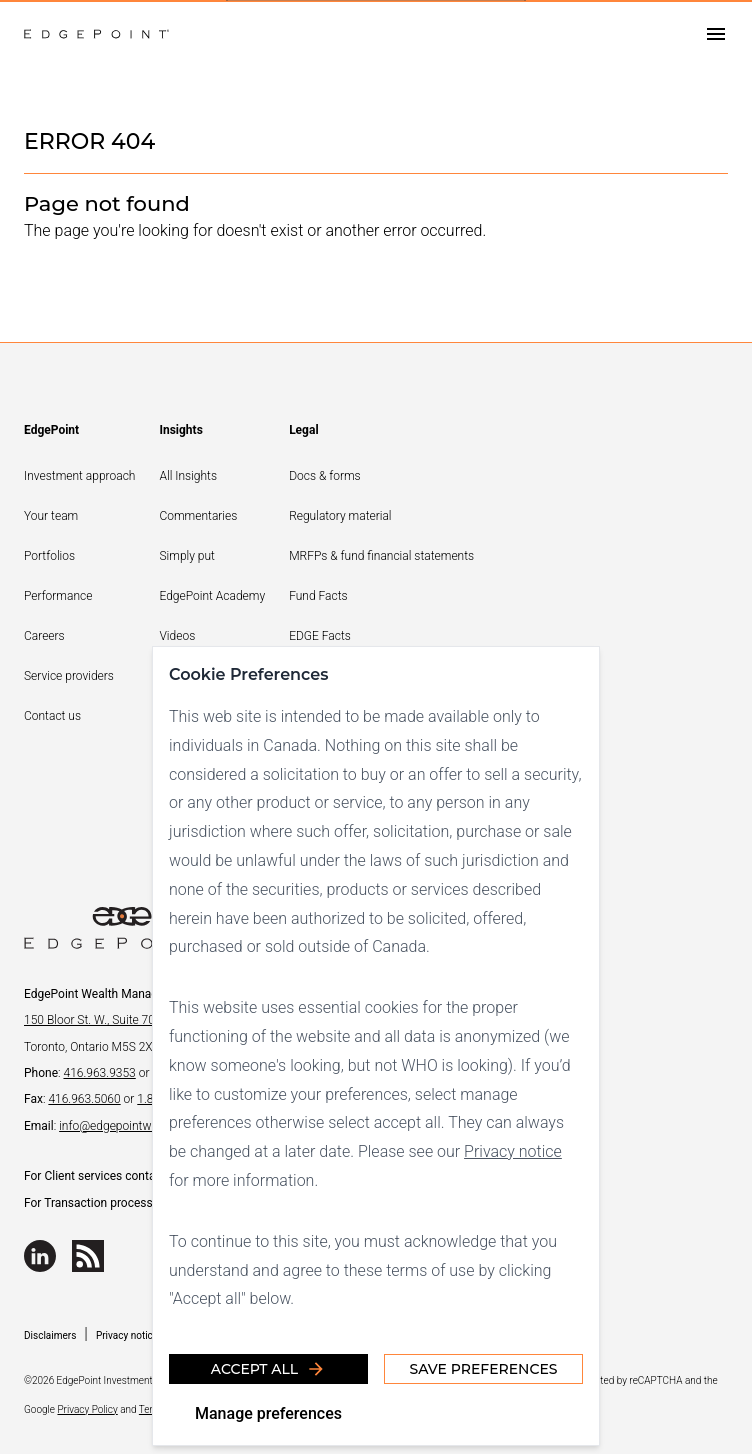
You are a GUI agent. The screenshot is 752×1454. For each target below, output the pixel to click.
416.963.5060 (84, 1099)
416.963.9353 (99, 1073)
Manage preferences (268, 1413)
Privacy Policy (87, 1409)
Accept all (268, 1369)
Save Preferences (483, 1369)
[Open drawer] (716, 34)
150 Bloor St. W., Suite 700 (93, 1020)
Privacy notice (513, 1151)
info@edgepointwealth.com (131, 1126)
